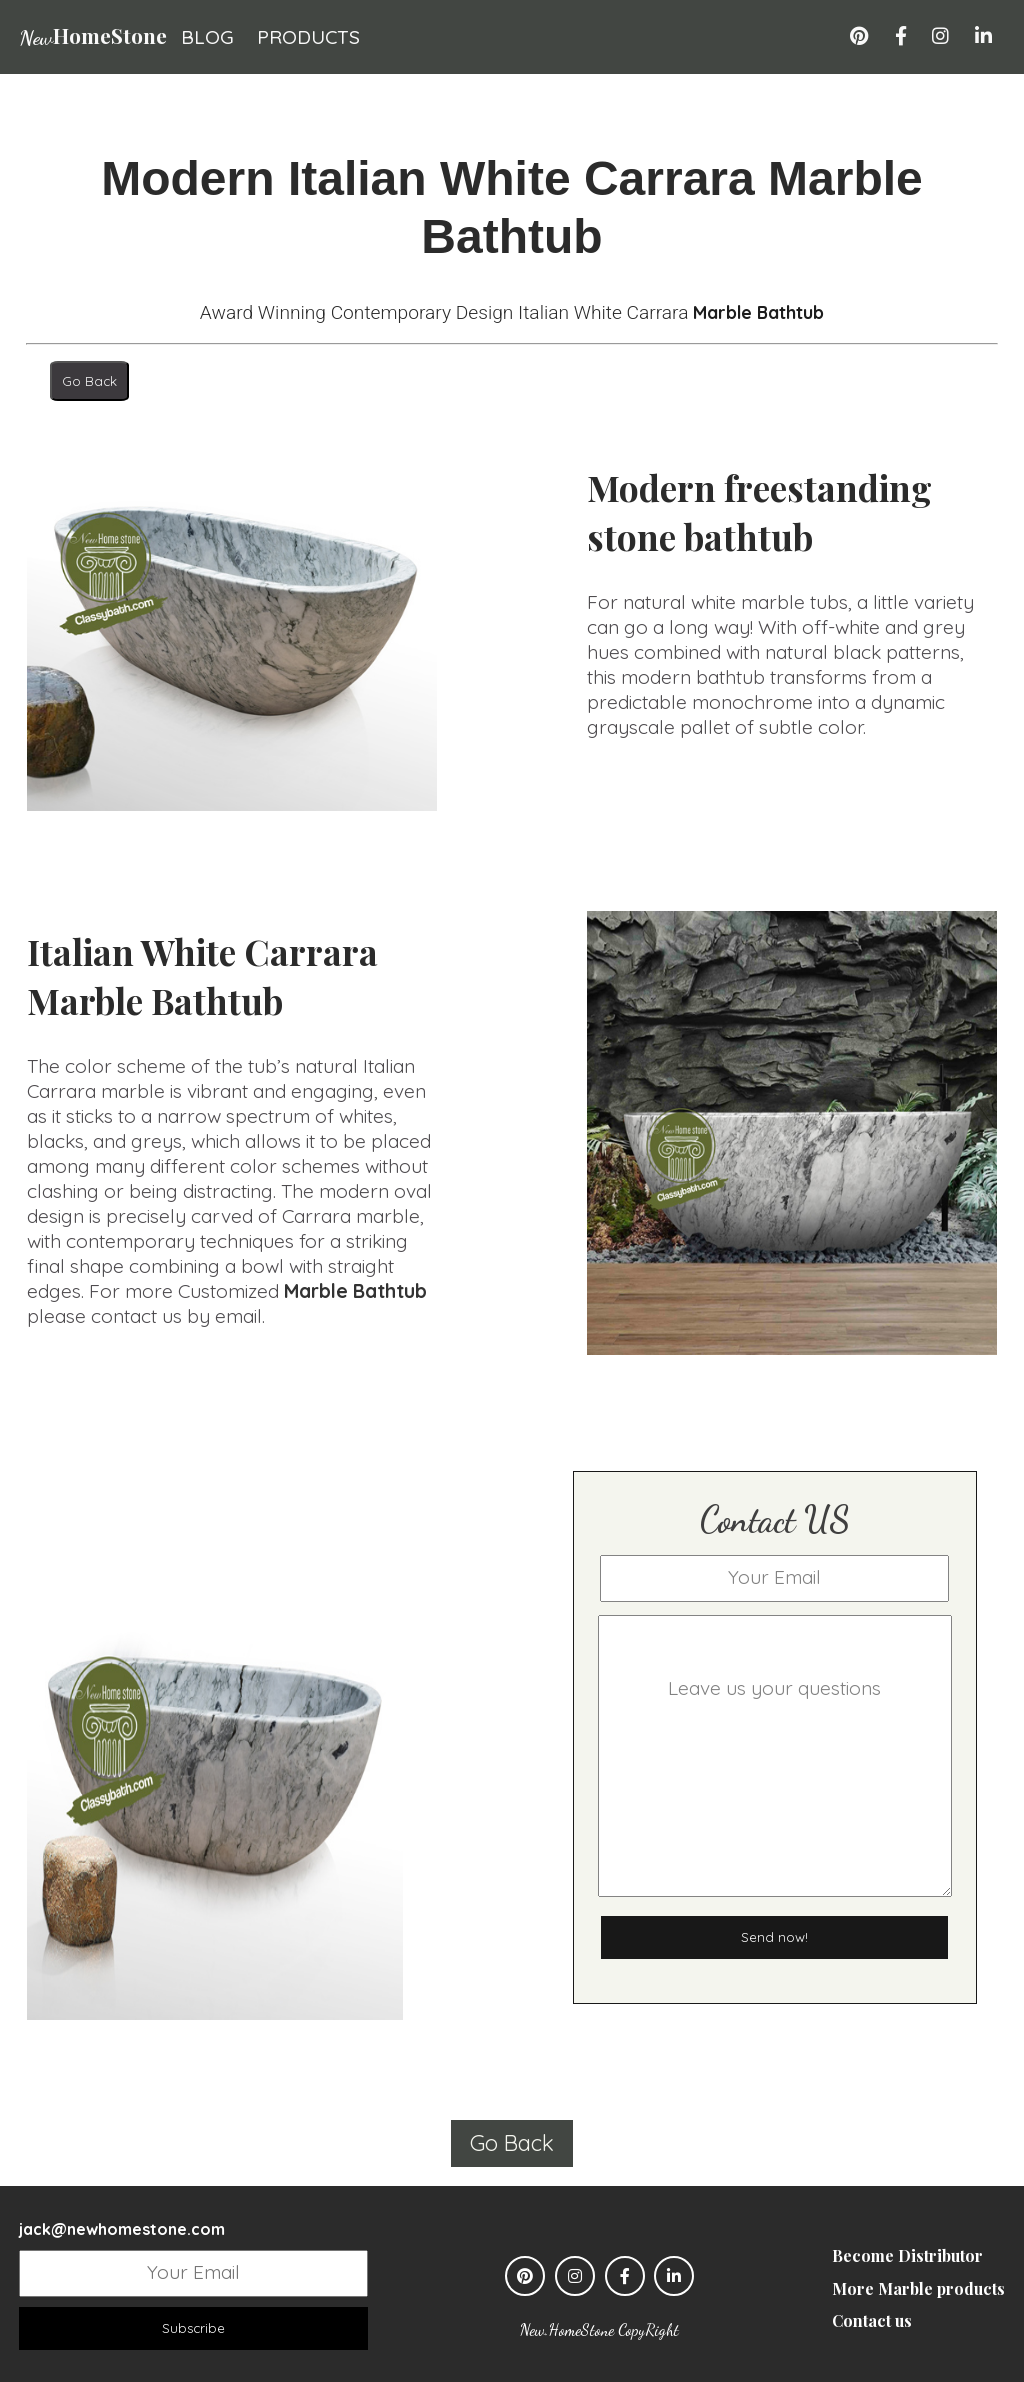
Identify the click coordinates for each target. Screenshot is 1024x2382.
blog (207, 37)
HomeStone (93, 35)
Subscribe (193, 2329)
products (308, 37)
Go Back (89, 382)
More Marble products (918, 2288)
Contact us (872, 2321)
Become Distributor (907, 2256)
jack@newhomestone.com (122, 2230)
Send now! (774, 1938)
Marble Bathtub (758, 313)
